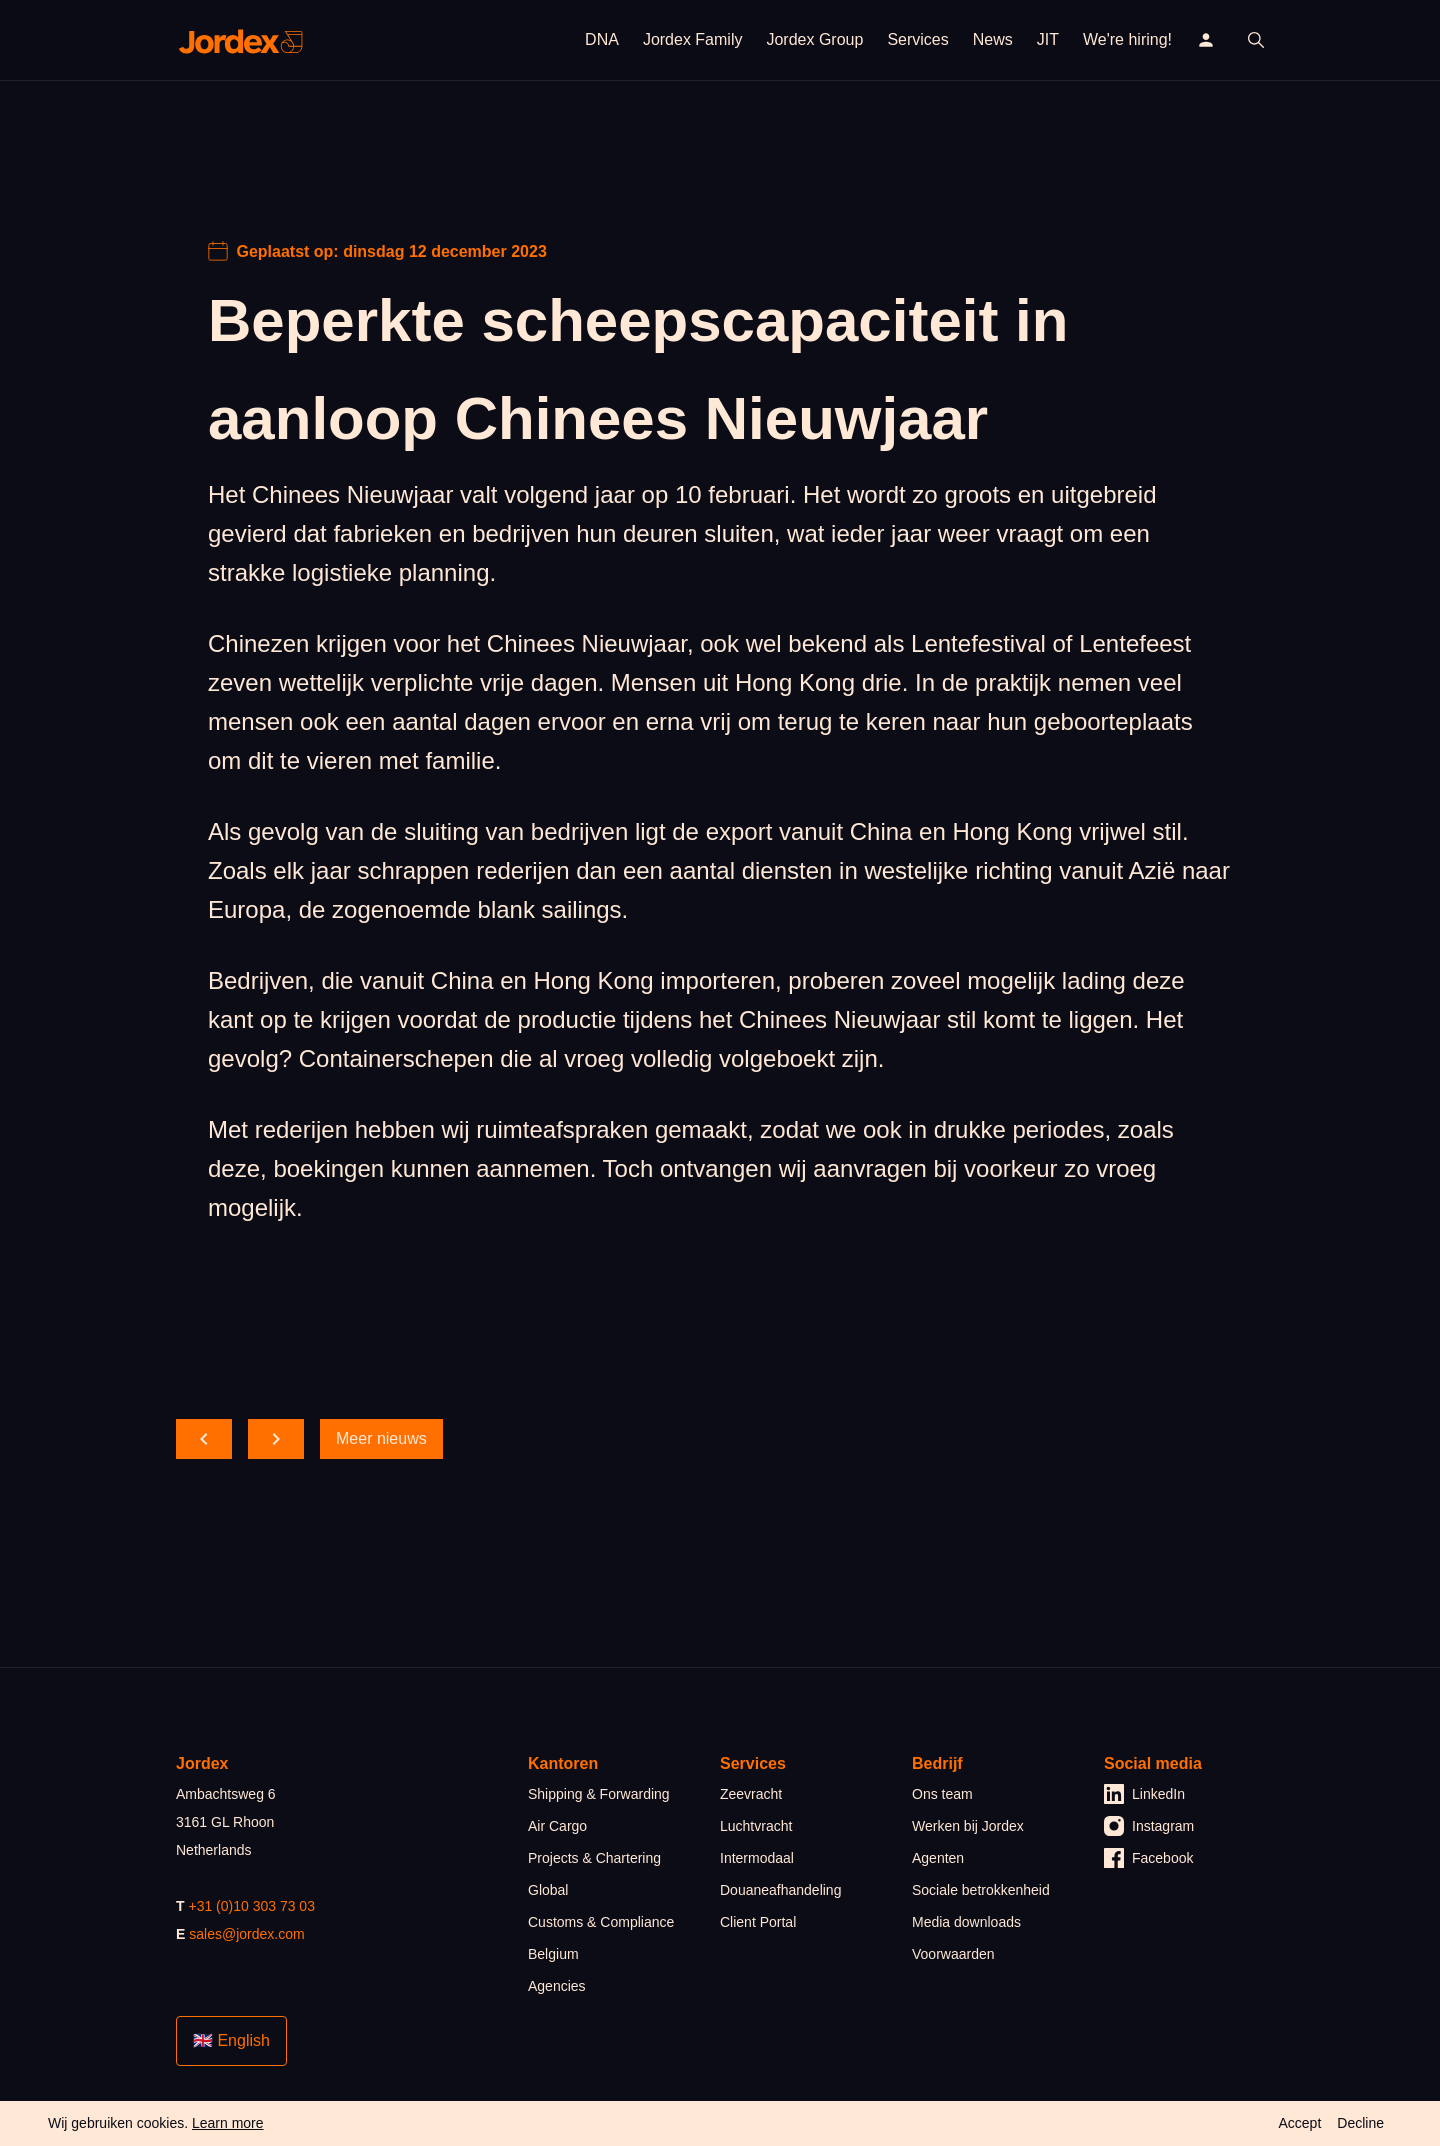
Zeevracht (751, 1794)
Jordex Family (693, 39)
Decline (1360, 2123)
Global (548, 1890)
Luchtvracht (756, 1826)
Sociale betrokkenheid (981, 1890)
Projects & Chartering (594, 1858)
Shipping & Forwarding (599, 1794)
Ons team (942, 1794)
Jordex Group (814, 39)
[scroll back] (204, 1439)
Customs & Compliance (601, 1922)
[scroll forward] (276, 1439)
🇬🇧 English (231, 2040)
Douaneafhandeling (780, 1890)
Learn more (228, 2123)
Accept (1299, 2123)
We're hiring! (1127, 39)
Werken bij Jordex (968, 1826)
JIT (1048, 39)
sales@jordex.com (246, 1934)
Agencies (557, 1986)
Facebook (1148, 1858)
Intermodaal (757, 1858)
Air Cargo (557, 1826)
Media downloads (966, 1922)
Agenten (938, 1858)
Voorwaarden (953, 1954)
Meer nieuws (381, 1438)
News (993, 39)
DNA (602, 39)
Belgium (553, 1954)
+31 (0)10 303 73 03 (251, 1906)
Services (917, 39)
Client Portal (758, 1922)
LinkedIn (1144, 1794)
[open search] (1256, 40)
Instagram (1149, 1826)
